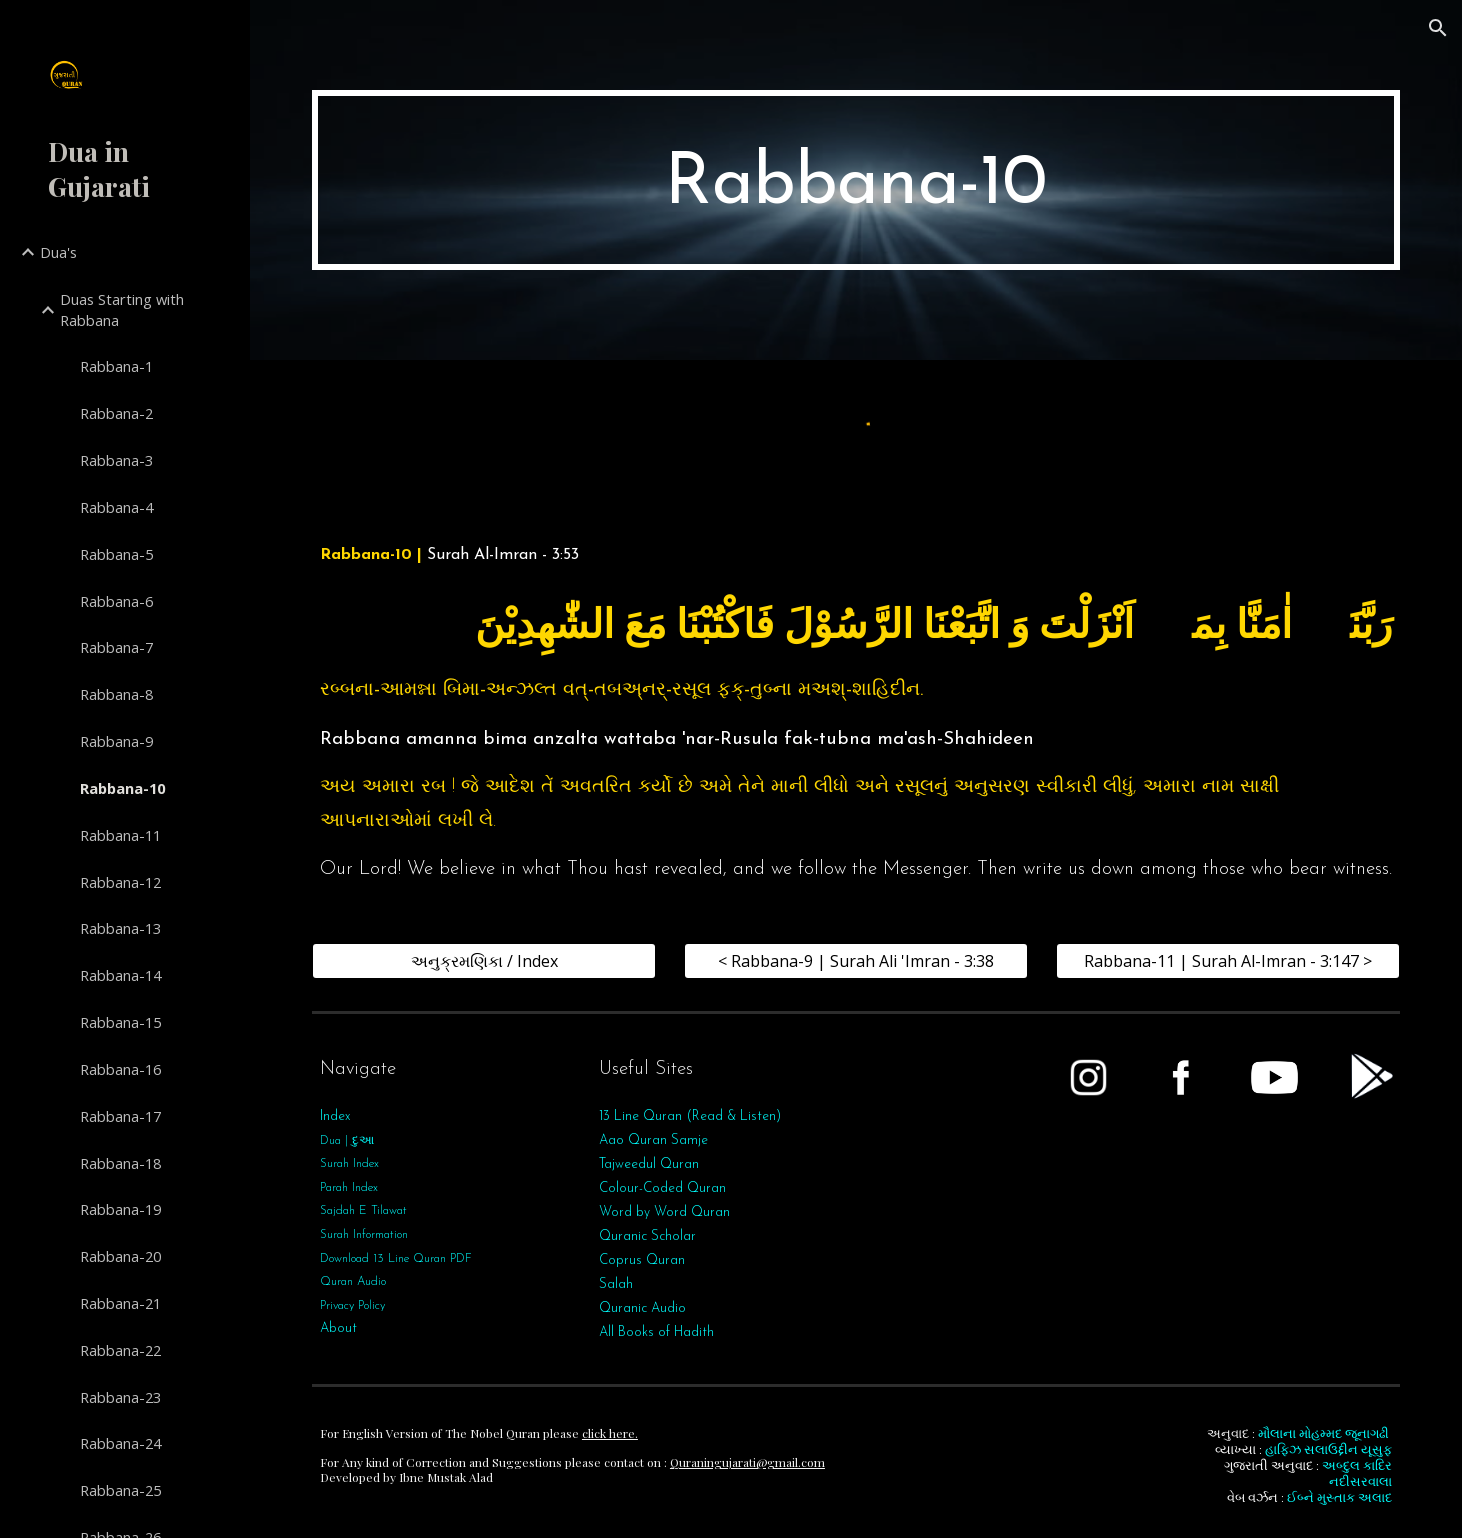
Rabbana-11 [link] (120, 835)
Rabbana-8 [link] (116, 694)
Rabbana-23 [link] (120, 1397)
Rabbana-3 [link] (116, 460)
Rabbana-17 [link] (120, 1116)
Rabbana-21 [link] (120, 1303)
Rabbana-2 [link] (116, 413)
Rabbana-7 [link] (116, 647)
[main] (856, 180)
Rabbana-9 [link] (116, 741)
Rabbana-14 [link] (120, 975)
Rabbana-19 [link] (120, 1209)
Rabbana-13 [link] (120, 928)
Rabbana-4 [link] (116, 507)
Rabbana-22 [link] (120, 1350)
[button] (1438, 28)
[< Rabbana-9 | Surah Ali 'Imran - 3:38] (856, 961)
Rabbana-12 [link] (120, 882)
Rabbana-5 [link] (116, 554)
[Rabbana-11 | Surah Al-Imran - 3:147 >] (1228, 961)
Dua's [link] (58, 252)
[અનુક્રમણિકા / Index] (484, 961)
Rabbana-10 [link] (122, 788)
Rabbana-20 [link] (120, 1256)
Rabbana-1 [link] (116, 366)
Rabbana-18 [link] (120, 1163)
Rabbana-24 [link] (120, 1443)
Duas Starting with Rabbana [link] (122, 309)
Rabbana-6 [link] (116, 601)
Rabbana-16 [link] (120, 1069)
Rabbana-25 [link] (120, 1490)
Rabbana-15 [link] (120, 1022)
